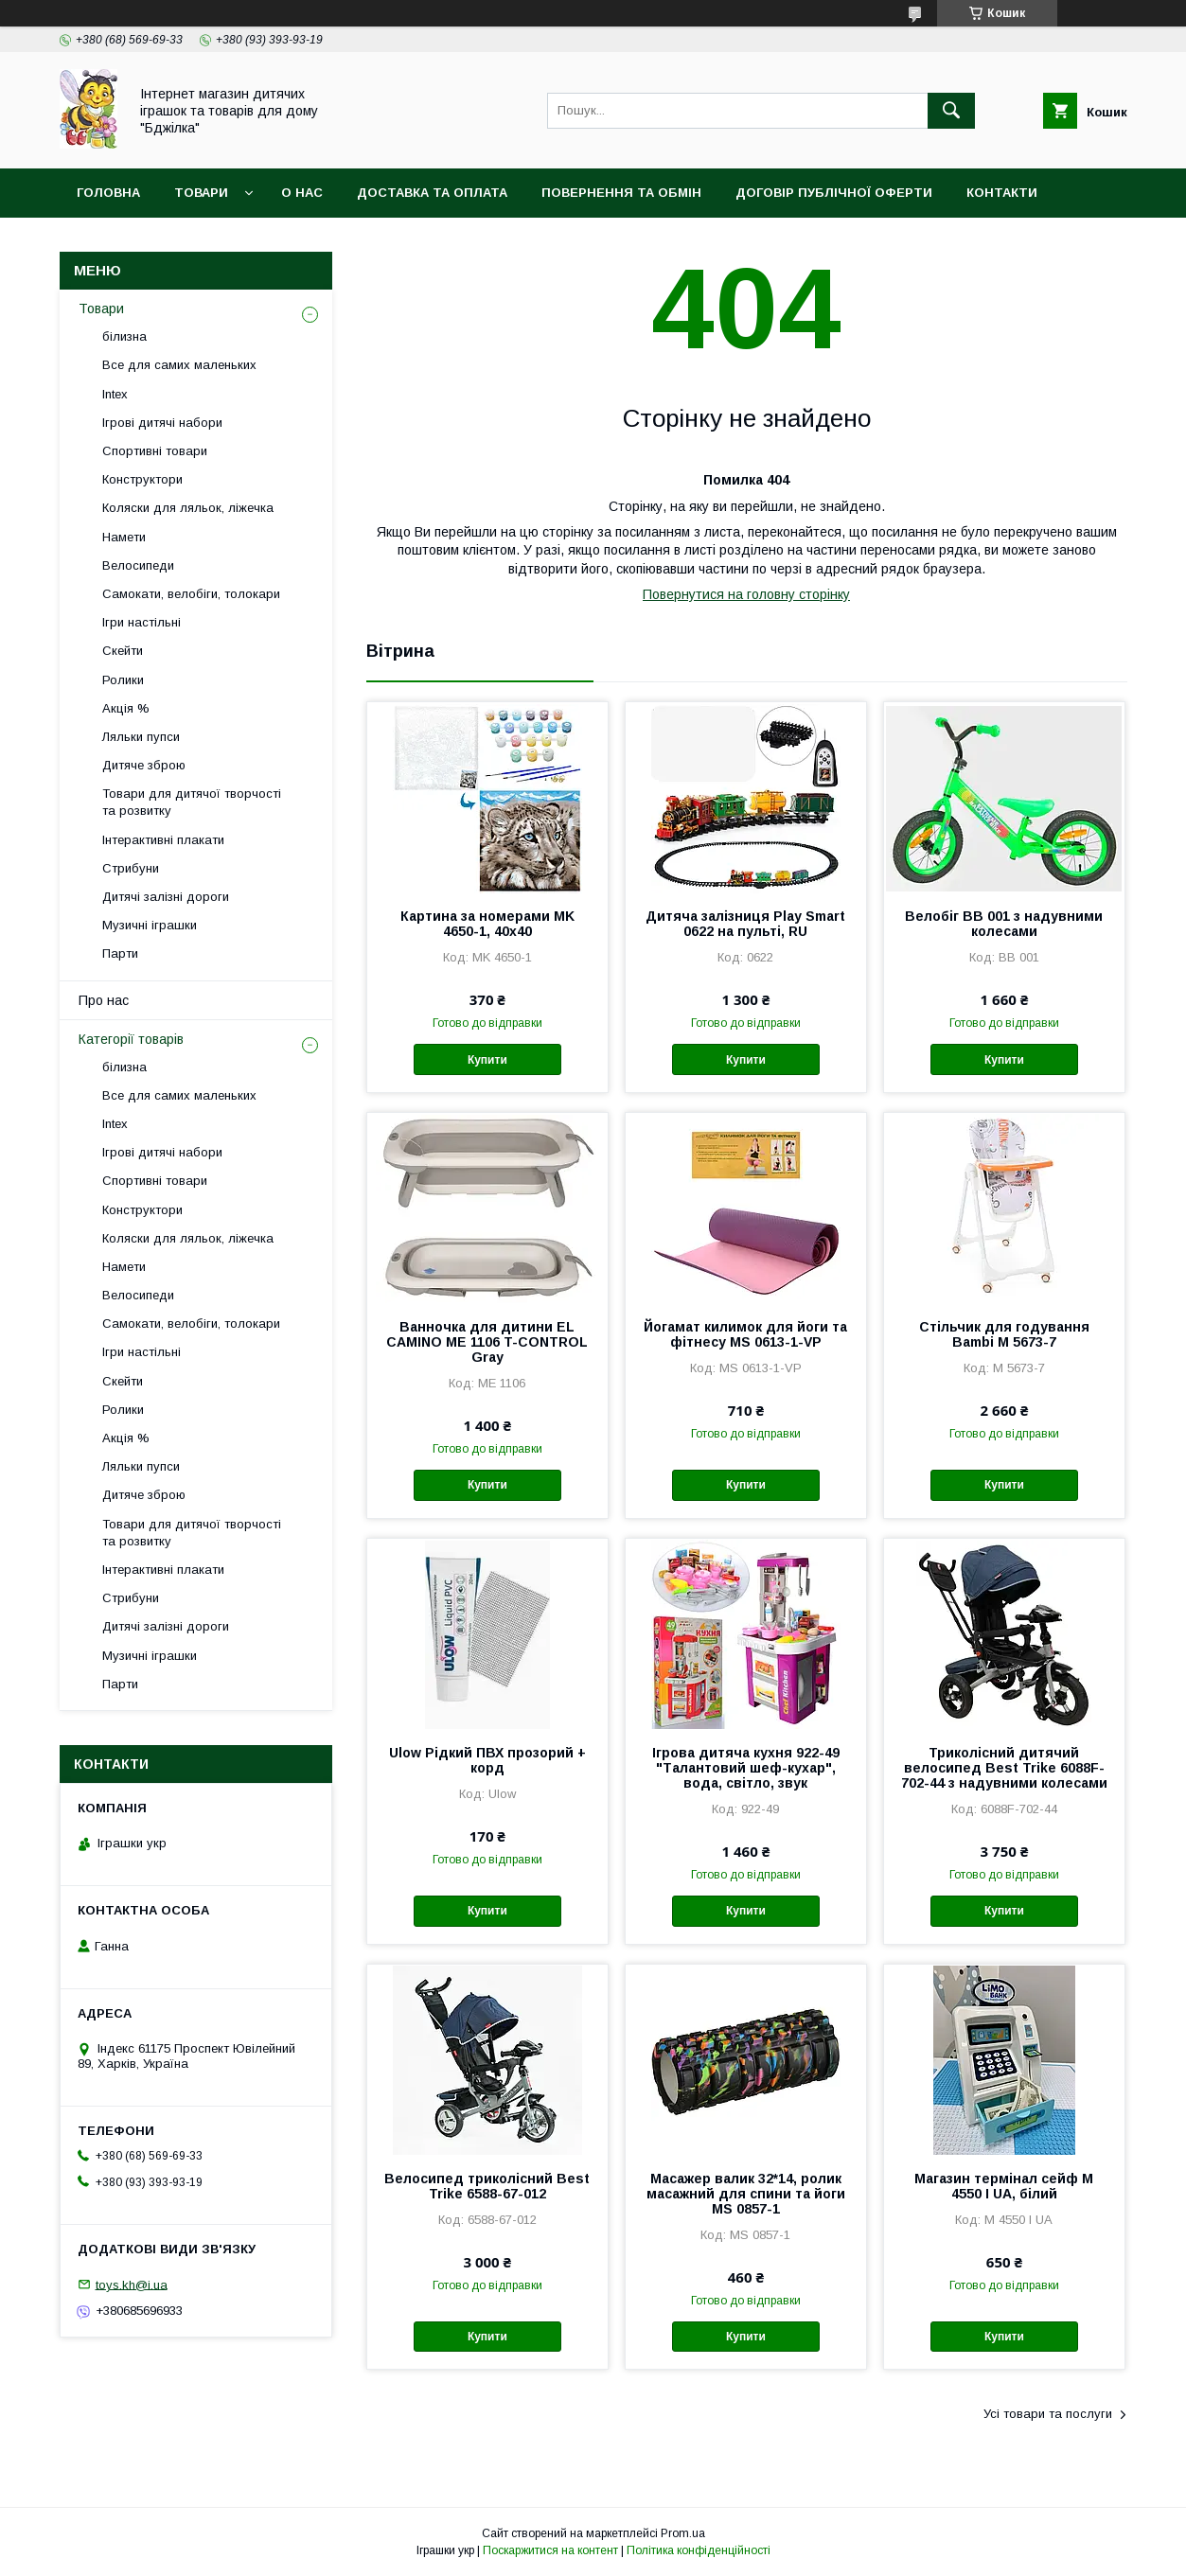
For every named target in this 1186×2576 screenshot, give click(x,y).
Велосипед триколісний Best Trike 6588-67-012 (487, 2186)
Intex (115, 394)
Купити (487, 1060)
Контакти (1001, 192)
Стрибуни (130, 868)
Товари (201, 192)
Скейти (122, 651)
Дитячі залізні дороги (165, 897)
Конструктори (142, 479)
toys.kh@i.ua (132, 2284)
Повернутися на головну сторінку (746, 594)
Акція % (126, 708)
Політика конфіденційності (698, 2550)
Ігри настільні (141, 622)
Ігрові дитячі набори (162, 422)
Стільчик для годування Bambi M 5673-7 (1004, 1334)
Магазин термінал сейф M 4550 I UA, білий (1003, 2186)
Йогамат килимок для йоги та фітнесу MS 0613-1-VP (745, 1334)
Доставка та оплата (432, 192)
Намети (124, 537)
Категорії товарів (131, 1039)
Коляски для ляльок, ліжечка (188, 508)
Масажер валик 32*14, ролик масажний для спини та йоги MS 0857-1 (745, 2193)
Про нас (104, 1000)
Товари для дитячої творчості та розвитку (191, 802)
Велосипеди (138, 565)
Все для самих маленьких (179, 365)
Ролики (123, 680)
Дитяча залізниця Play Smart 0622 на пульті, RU (745, 924)
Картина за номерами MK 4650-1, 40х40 (487, 924)
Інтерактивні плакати (163, 840)
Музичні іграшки (149, 925)
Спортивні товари (154, 451)
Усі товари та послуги (1047, 2414)
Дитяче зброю (144, 765)
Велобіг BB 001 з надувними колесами (1004, 924)
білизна (124, 336)
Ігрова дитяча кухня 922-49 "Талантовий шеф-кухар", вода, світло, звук (746, 1768)
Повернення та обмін (621, 192)
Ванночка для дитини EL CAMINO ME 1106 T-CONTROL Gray (487, 1342)
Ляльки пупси (141, 737)
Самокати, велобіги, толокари (191, 594)
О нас (302, 192)
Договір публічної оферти (833, 192)
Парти (120, 953)
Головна (108, 192)
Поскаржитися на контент (550, 2550)
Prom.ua (683, 2533)
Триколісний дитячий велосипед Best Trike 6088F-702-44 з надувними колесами (1004, 1768)
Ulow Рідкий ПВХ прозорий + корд (487, 1760)
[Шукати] (951, 111)
